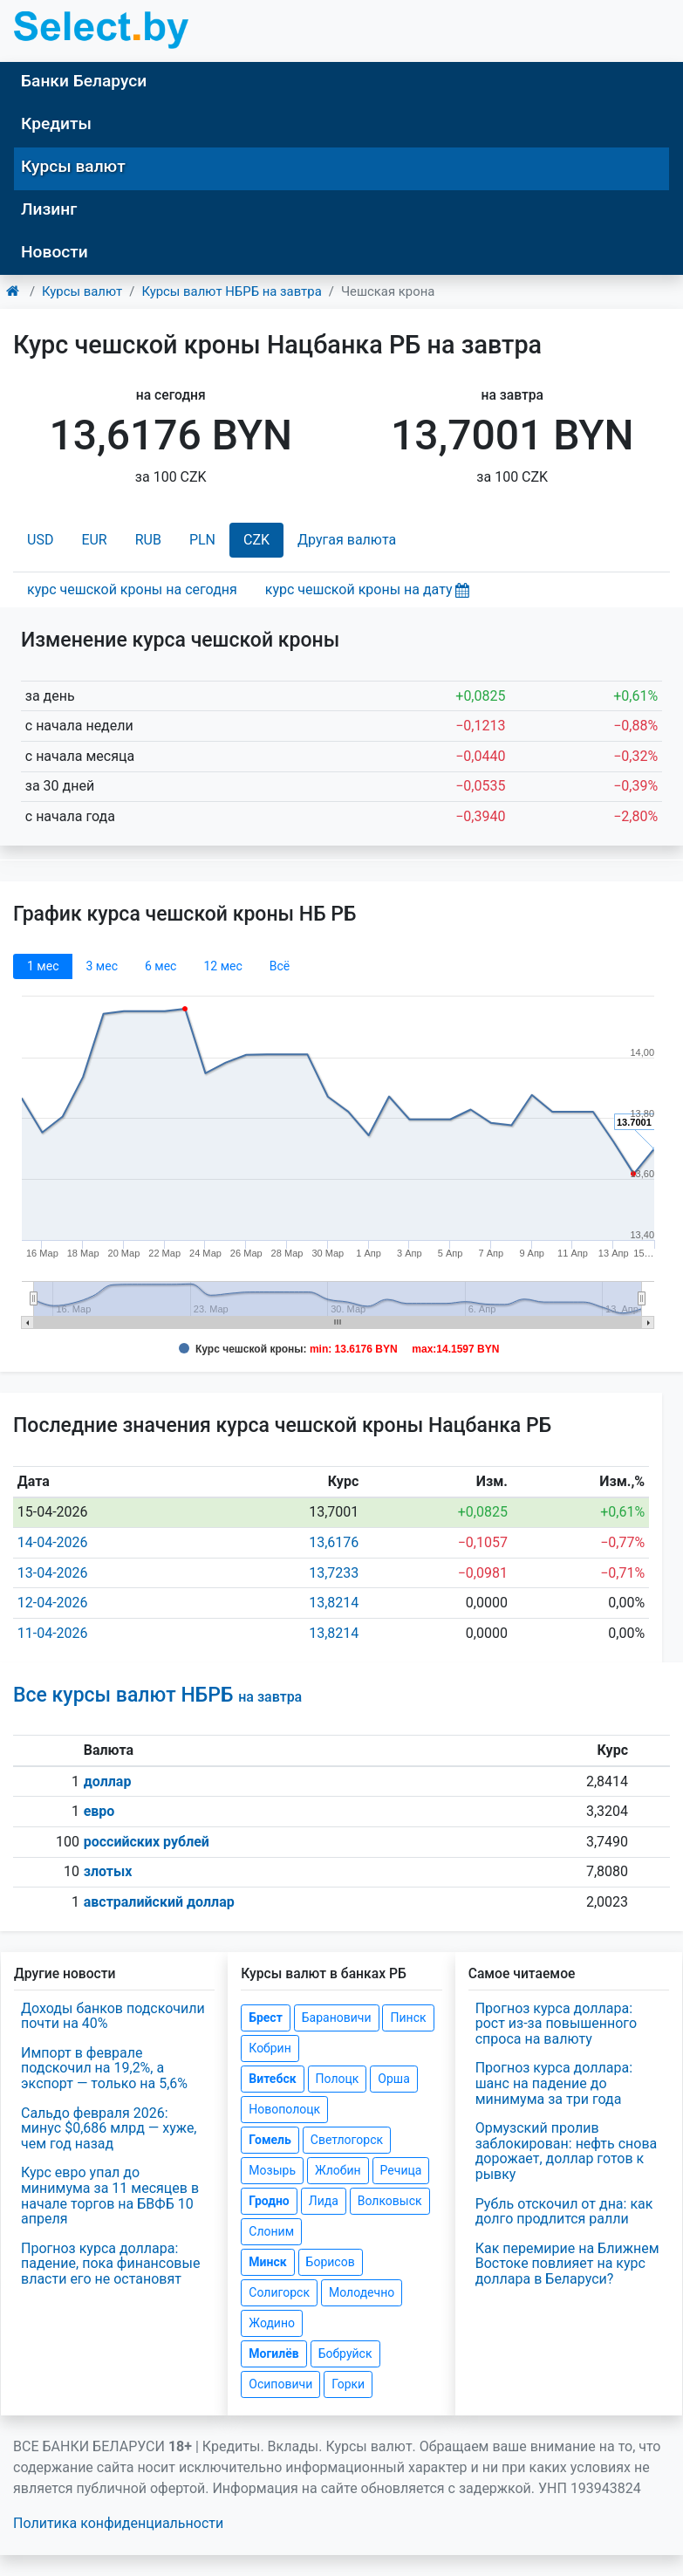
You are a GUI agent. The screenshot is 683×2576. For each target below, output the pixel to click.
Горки (348, 2384)
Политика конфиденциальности (118, 2523)
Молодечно (361, 2292)
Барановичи (337, 2017)
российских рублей (146, 1841)
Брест (265, 2017)
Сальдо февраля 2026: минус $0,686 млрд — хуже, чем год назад (109, 2128)
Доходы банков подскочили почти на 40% (113, 2016)
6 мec (160, 966)
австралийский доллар (159, 1902)
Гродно (269, 2201)
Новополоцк (284, 2109)
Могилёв (273, 2353)
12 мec (222, 966)
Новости (54, 252)
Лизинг (49, 209)
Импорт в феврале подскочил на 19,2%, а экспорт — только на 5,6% (104, 2068)
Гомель (270, 2140)
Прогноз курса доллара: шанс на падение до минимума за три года (553, 2083)
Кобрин (269, 2048)
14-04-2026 (52, 1542)
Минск (267, 2262)
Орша (393, 2079)
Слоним (271, 2231)
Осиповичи (280, 2384)
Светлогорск (347, 2140)
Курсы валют (73, 166)
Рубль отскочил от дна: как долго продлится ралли (564, 2212)
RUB (148, 539)
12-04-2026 (52, 1602)
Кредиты (56, 123)
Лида (323, 2201)
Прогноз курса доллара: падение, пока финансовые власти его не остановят (110, 2263)
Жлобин (338, 2170)
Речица (401, 2170)
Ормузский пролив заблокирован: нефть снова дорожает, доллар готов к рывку (566, 2151)
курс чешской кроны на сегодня (132, 589)
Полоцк (337, 2079)
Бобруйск (345, 2353)
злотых (108, 1871)
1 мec (42, 966)
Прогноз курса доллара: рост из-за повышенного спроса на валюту (556, 2023)
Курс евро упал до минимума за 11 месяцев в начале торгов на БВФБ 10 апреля (110, 2195)
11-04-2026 (52, 1633)
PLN (202, 539)
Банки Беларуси (84, 81)
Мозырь (272, 2170)
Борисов (330, 2262)
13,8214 (334, 1602)
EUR (93, 539)
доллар (108, 1781)
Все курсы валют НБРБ (157, 1695)
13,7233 (334, 1573)
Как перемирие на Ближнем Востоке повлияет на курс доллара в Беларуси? (567, 2263)
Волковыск (390, 2201)
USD (40, 539)
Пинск (408, 2017)
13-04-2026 (52, 1573)
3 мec (101, 966)
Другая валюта (346, 539)
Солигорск (279, 2292)
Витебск (272, 2079)
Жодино (272, 2323)
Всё (280, 966)
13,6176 (334, 1542)
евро (99, 1811)
